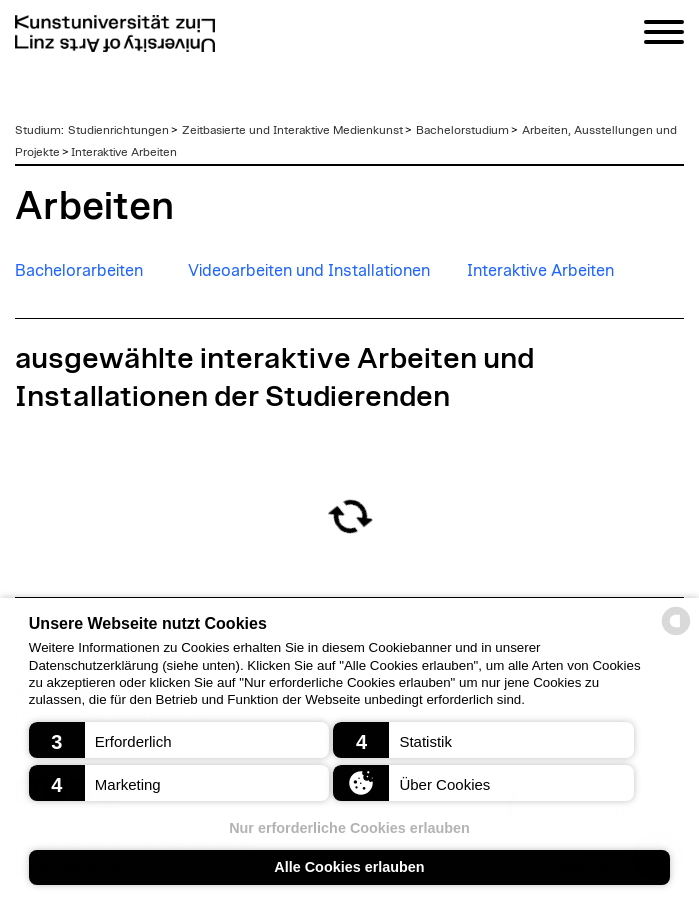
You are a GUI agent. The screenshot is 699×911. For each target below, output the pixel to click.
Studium (38, 130)
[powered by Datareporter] (676, 633)
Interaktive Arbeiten (124, 152)
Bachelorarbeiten (79, 271)
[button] (179, 740)
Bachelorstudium (462, 130)
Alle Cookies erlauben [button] (349, 867)
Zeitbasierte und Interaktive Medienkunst (292, 130)
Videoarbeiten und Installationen (309, 271)
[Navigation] (664, 35)
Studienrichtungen (118, 130)
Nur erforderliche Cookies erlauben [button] (349, 828)
